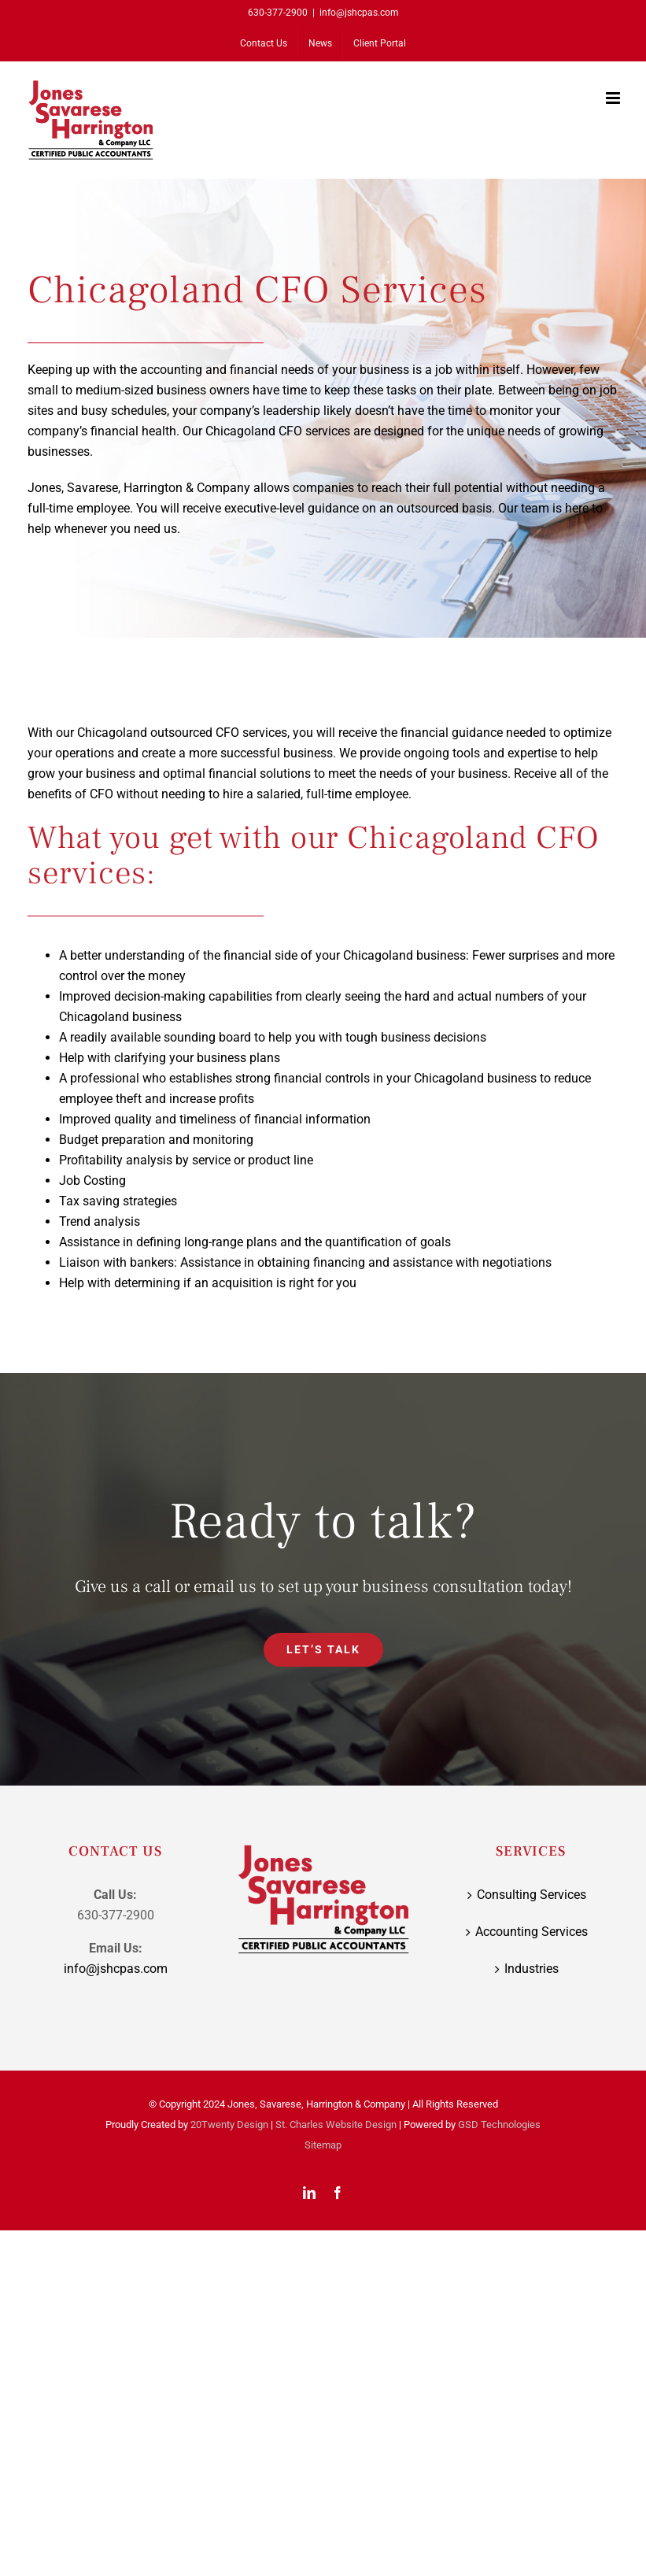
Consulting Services (531, 1894)
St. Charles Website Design (336, 2124)
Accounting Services (531, 1931)
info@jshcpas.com (359, 12)
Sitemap (323, 2145)
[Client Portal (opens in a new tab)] (379, 43)
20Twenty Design (229, 2124)
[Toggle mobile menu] (614, 98)
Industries (531, 1968)
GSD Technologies (499, 2124)
